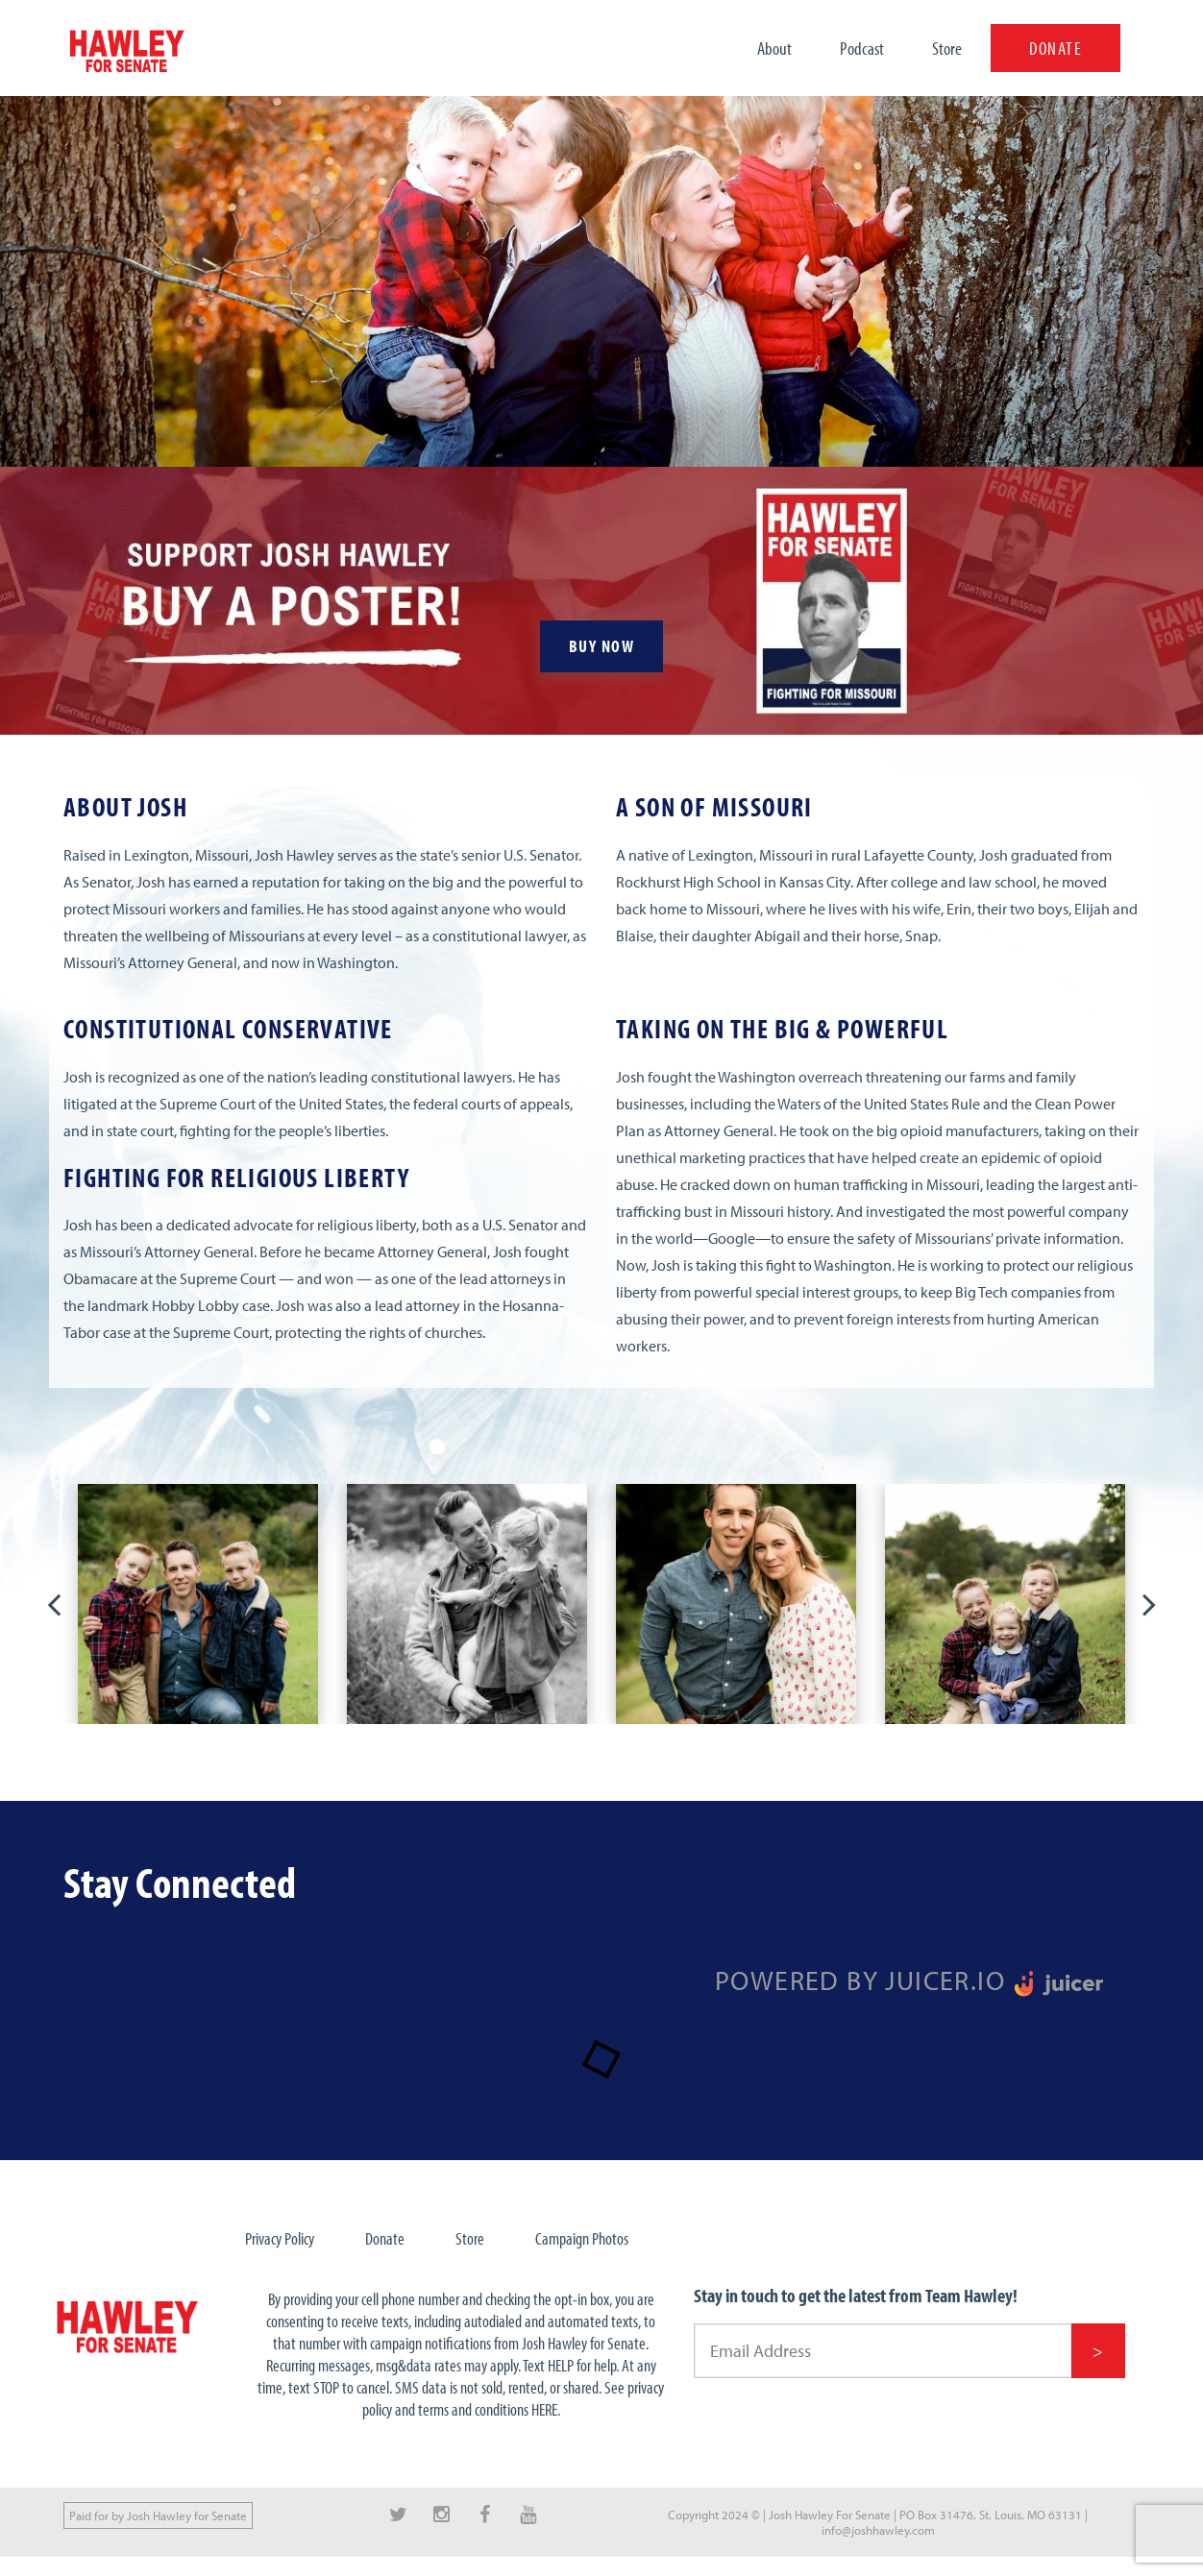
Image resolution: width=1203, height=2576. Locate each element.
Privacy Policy (279, 2238)
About (774, 48)
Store (947, 48)
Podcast (862, 48)
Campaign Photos (581, 2238)
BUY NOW (602, 646)
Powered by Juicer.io (860, 1980)
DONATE (1055, 48)
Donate (385, 2238)
